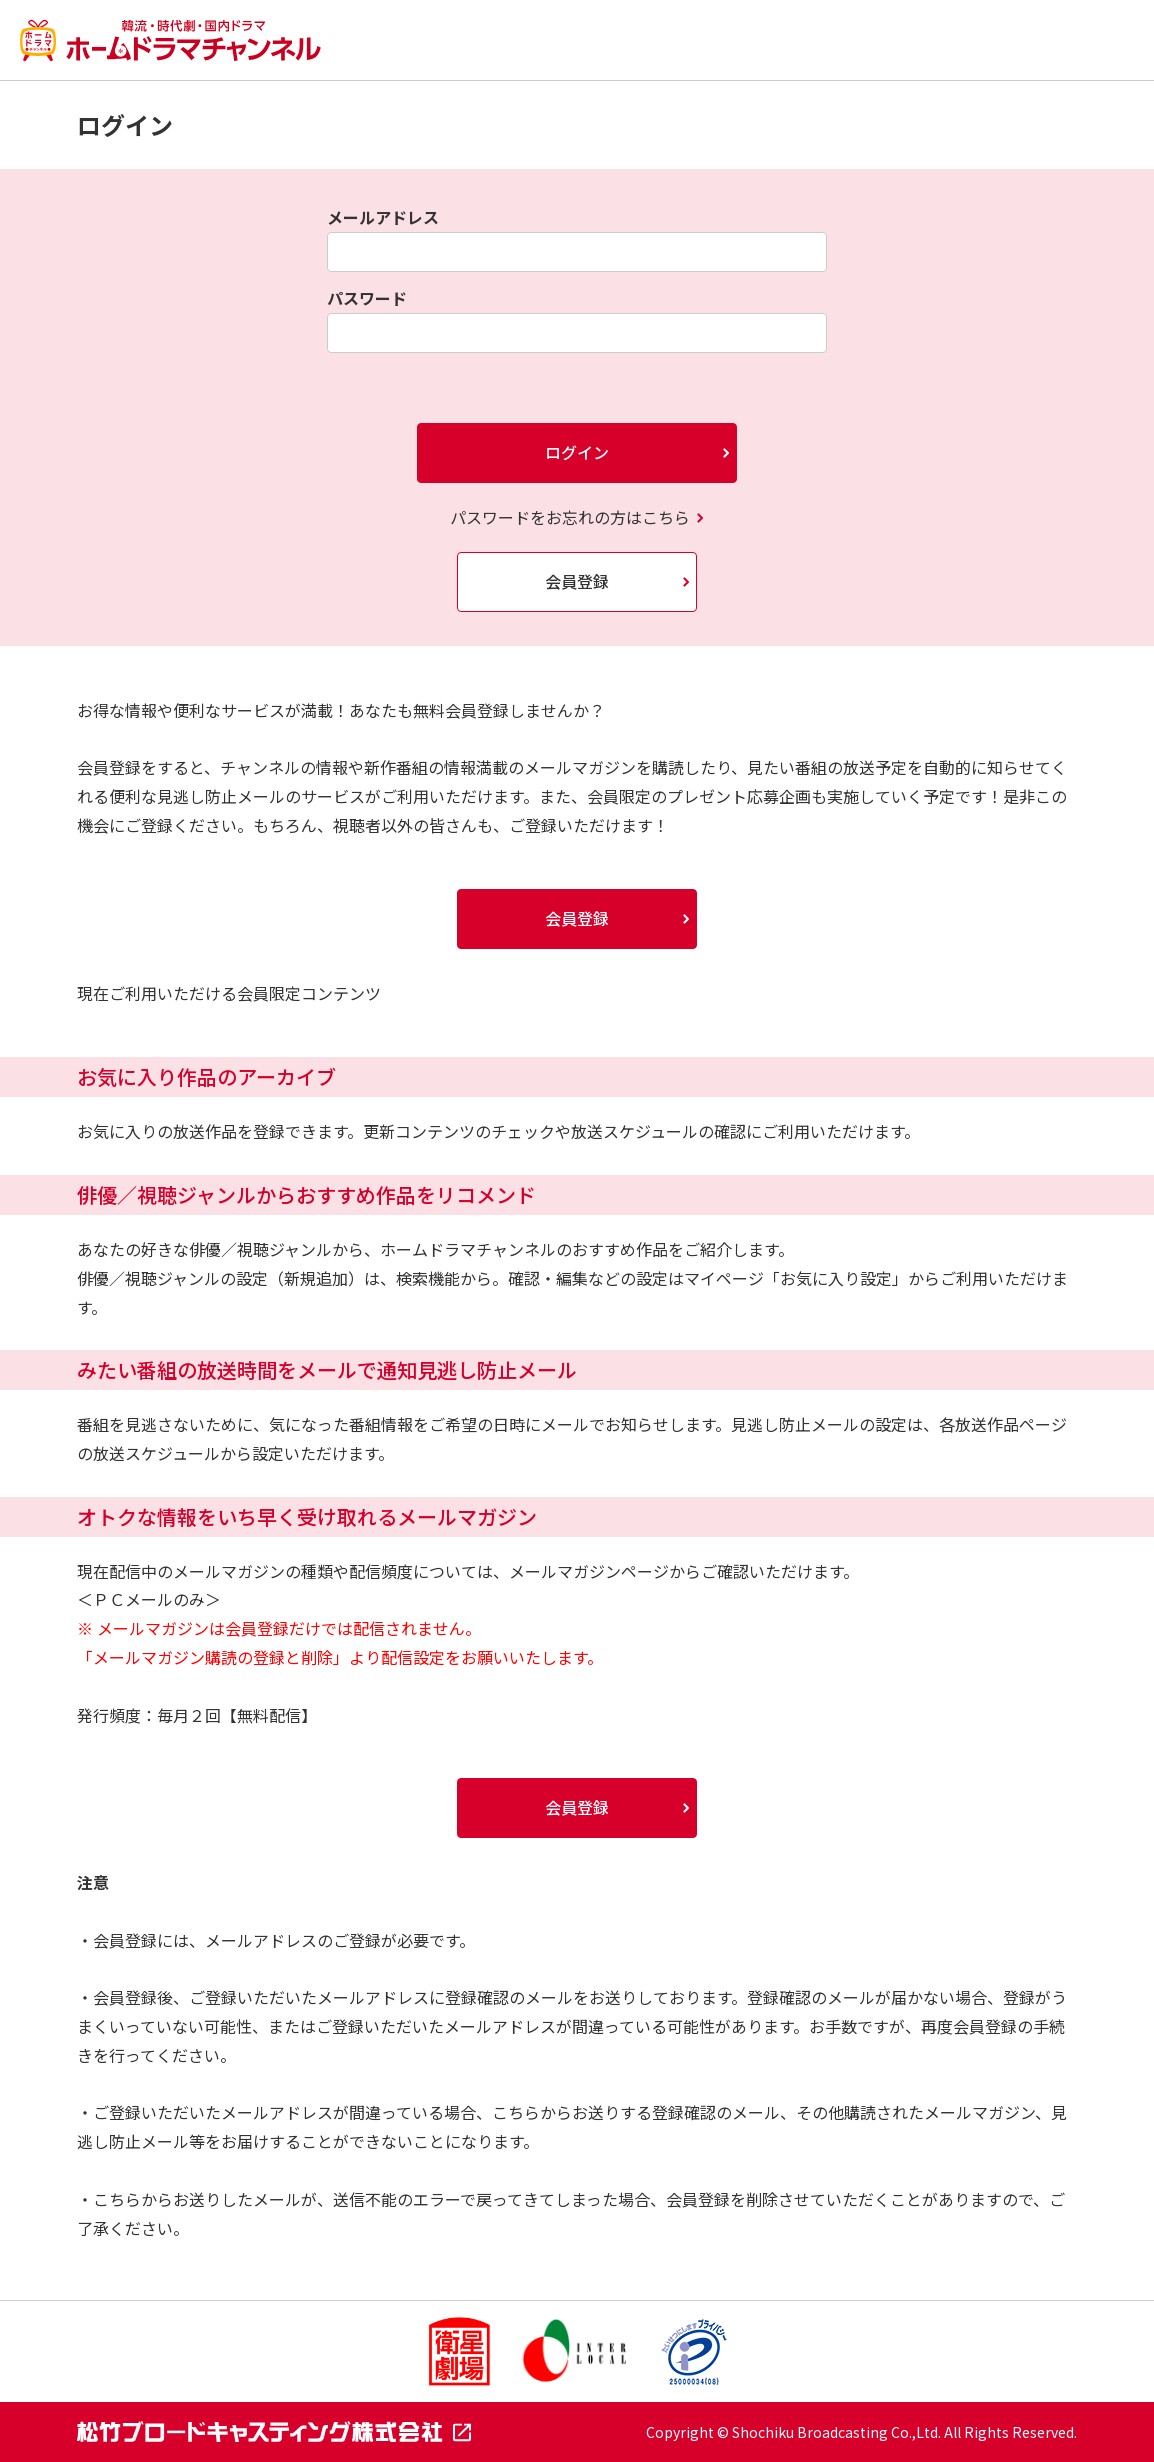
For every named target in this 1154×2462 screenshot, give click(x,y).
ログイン (577, 452)
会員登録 (577, 581)
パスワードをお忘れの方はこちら (570, 517)
